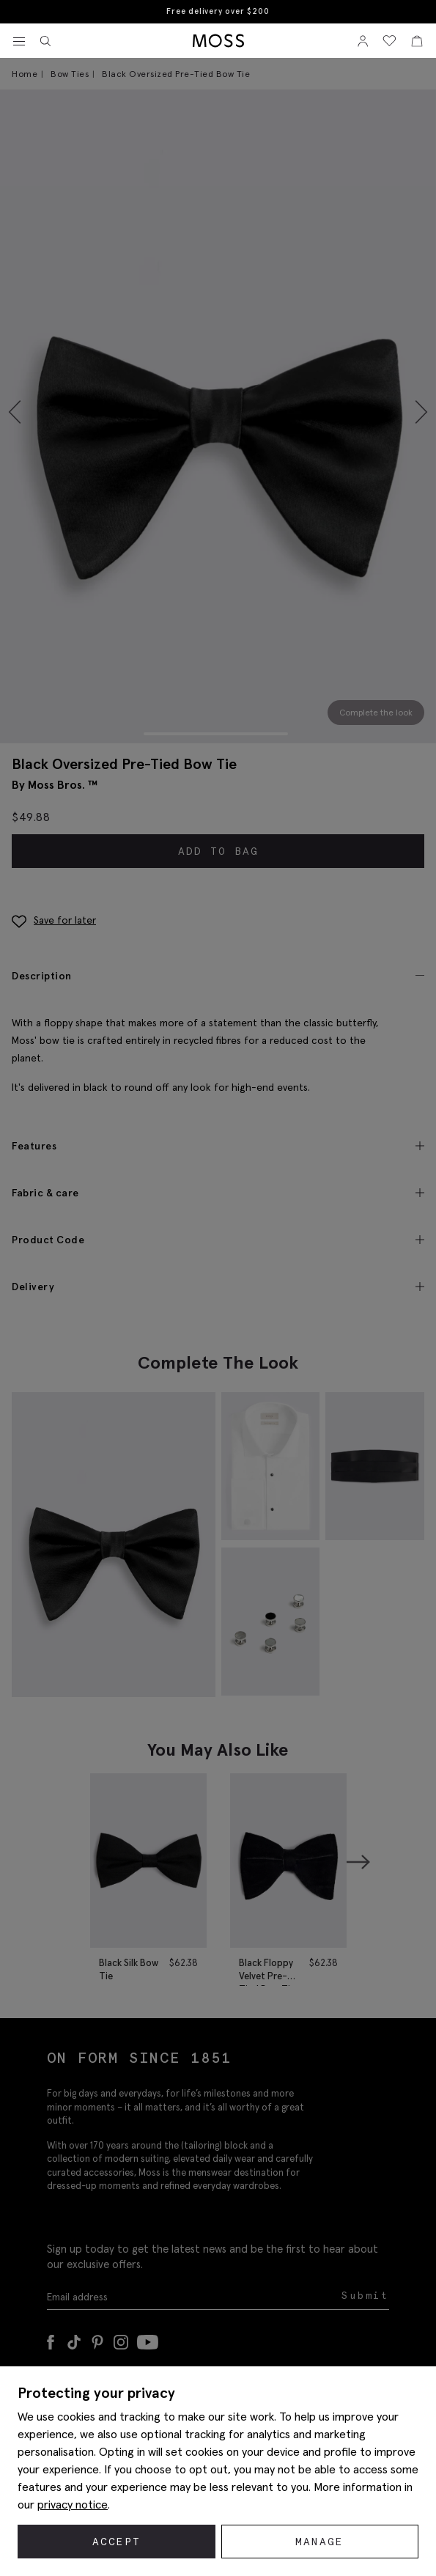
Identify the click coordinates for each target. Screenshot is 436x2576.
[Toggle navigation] (19, 42)
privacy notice (72, 2504)
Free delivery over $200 (217, 11)
